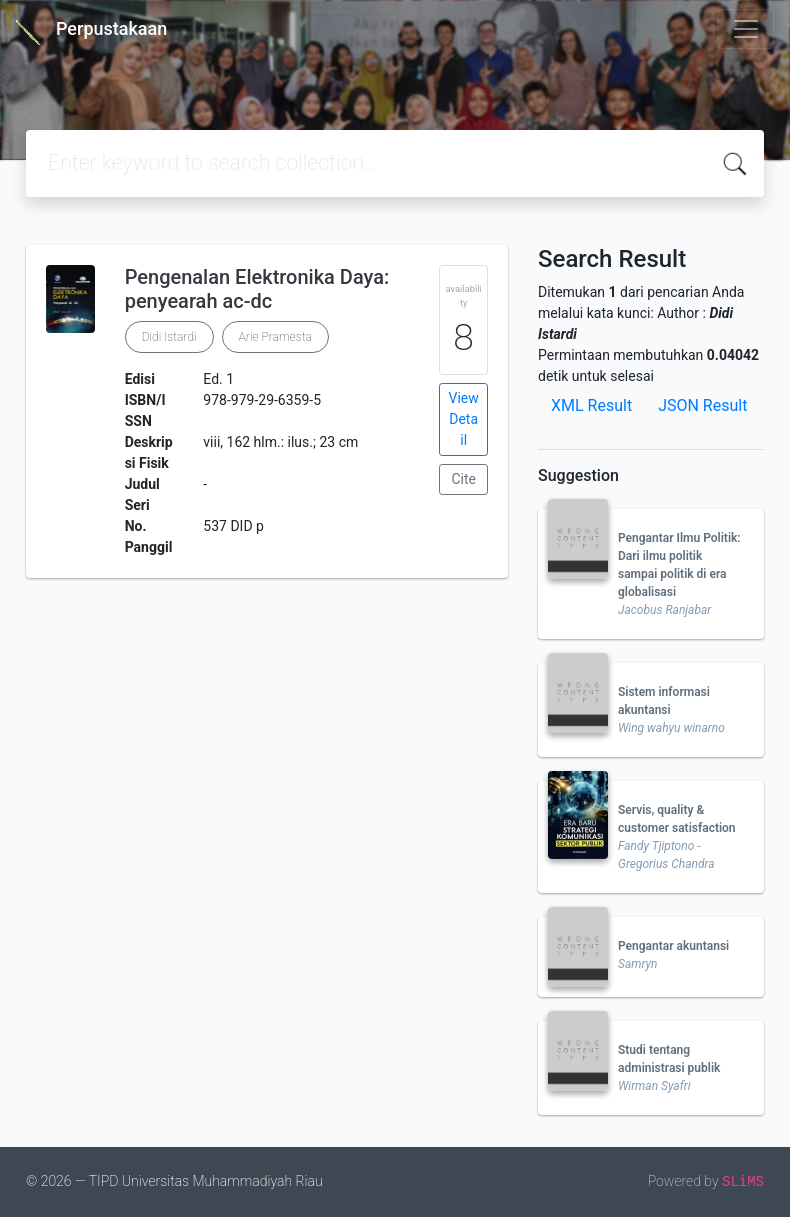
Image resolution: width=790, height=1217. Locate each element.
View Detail (464, 419)
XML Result (591, 405)
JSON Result (702, 405)
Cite (463, 479)
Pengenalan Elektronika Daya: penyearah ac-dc (257, 289)
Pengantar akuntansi (673, 946)
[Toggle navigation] (746, 29)
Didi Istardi (169, 337)
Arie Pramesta (275, 337)
